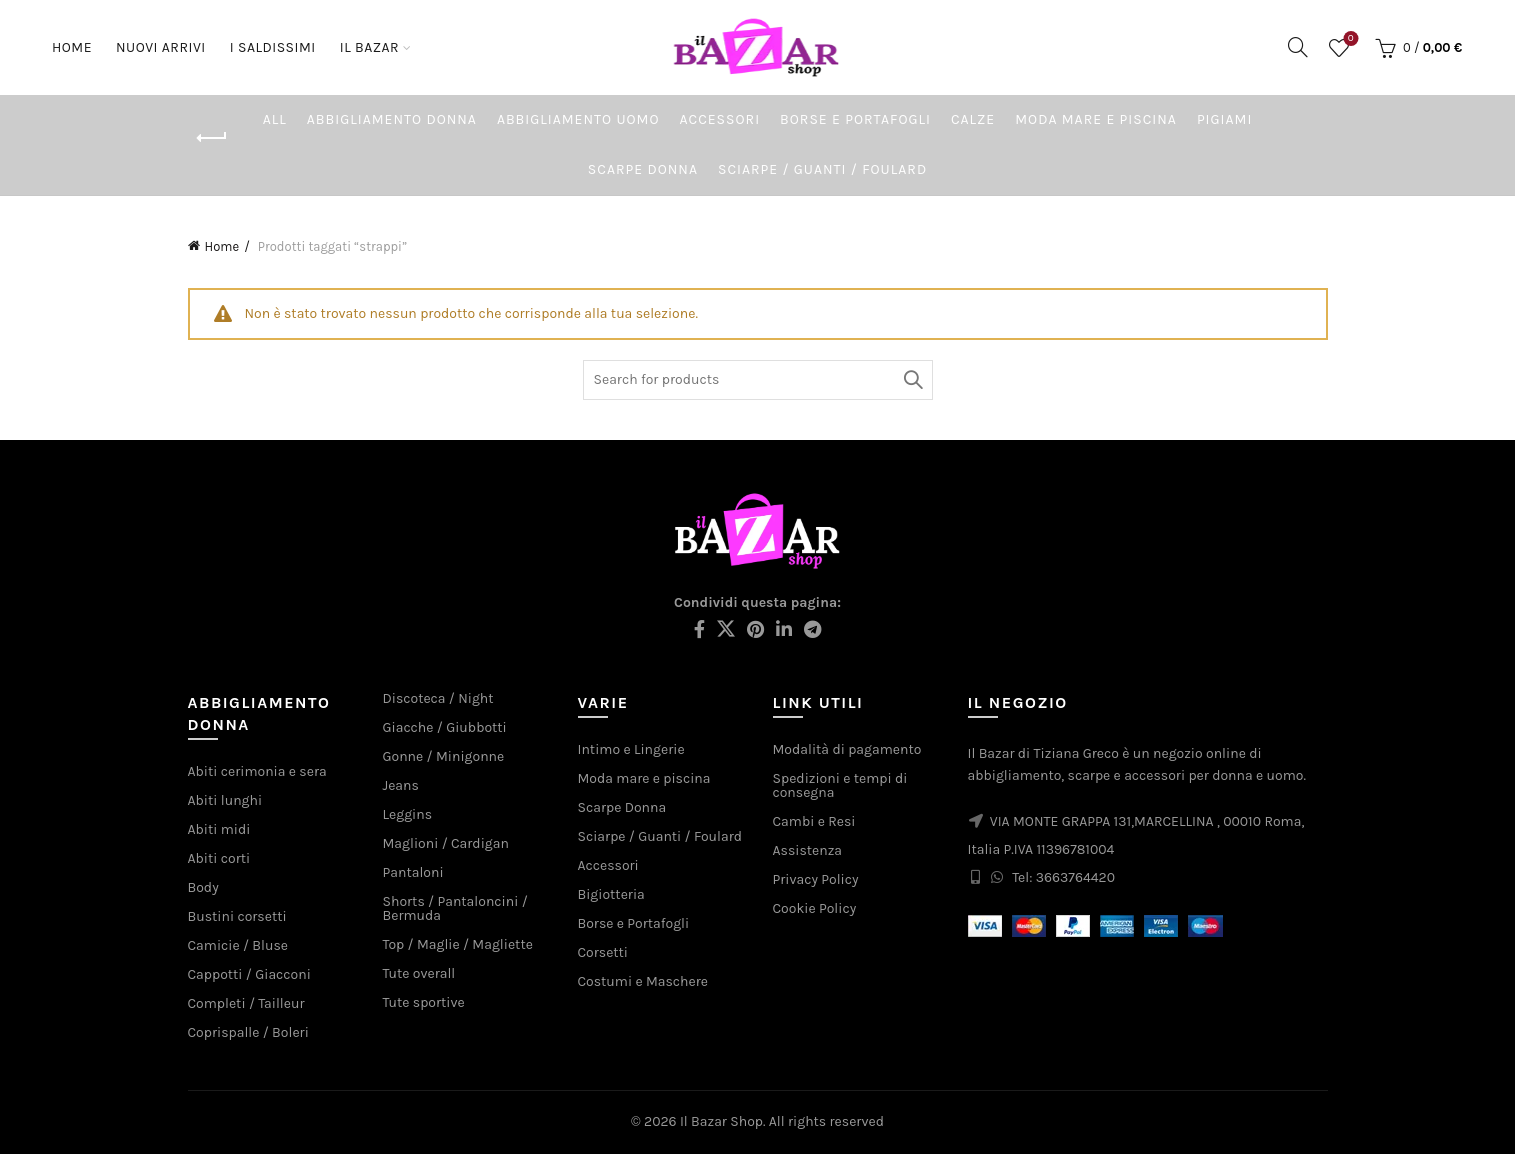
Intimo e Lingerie (631, 749)
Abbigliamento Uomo (578, 119)
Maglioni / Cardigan (446, 843)
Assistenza (808, 850)
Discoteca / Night (438, 698)
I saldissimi (273, 47)
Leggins (408, 814)
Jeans (401, 785)
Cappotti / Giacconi (249, 974)
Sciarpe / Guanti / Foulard (822, 169)
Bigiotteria (611, 894)
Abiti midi (219, 829)
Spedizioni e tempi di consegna (840, 785)
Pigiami (1224, 119)
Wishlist (1348, 39)
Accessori (720, 119)
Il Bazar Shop (721, 1121)
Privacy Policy (816, 879)
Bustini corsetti (237, 916)
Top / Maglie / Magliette (458, 944)
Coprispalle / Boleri (248, 1032)
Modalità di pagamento (847, 749)
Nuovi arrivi (167, 38)
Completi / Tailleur (246, 1003)
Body (203, 887)
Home (72, 47)
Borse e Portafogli (855, 119)
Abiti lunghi (225, 800)
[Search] (1298, 47)
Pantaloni (413, 872)
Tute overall (419, 973)
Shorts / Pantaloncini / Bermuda (455, 908)
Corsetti (603, 952)
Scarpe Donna (643, 169)
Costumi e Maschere (643, 981)
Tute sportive (424, 1002)
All (275, 119)
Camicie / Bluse (238, 945)
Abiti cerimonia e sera (257, 771)
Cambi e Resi (814, 821)
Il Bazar (369, 47)
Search (913, 380)
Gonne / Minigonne (444, 756)
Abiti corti (219, 858)
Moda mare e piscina (1096, 119)
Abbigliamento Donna (392, 119)
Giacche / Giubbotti (445, 727)
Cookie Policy (815, 908)
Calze (973, 119)
